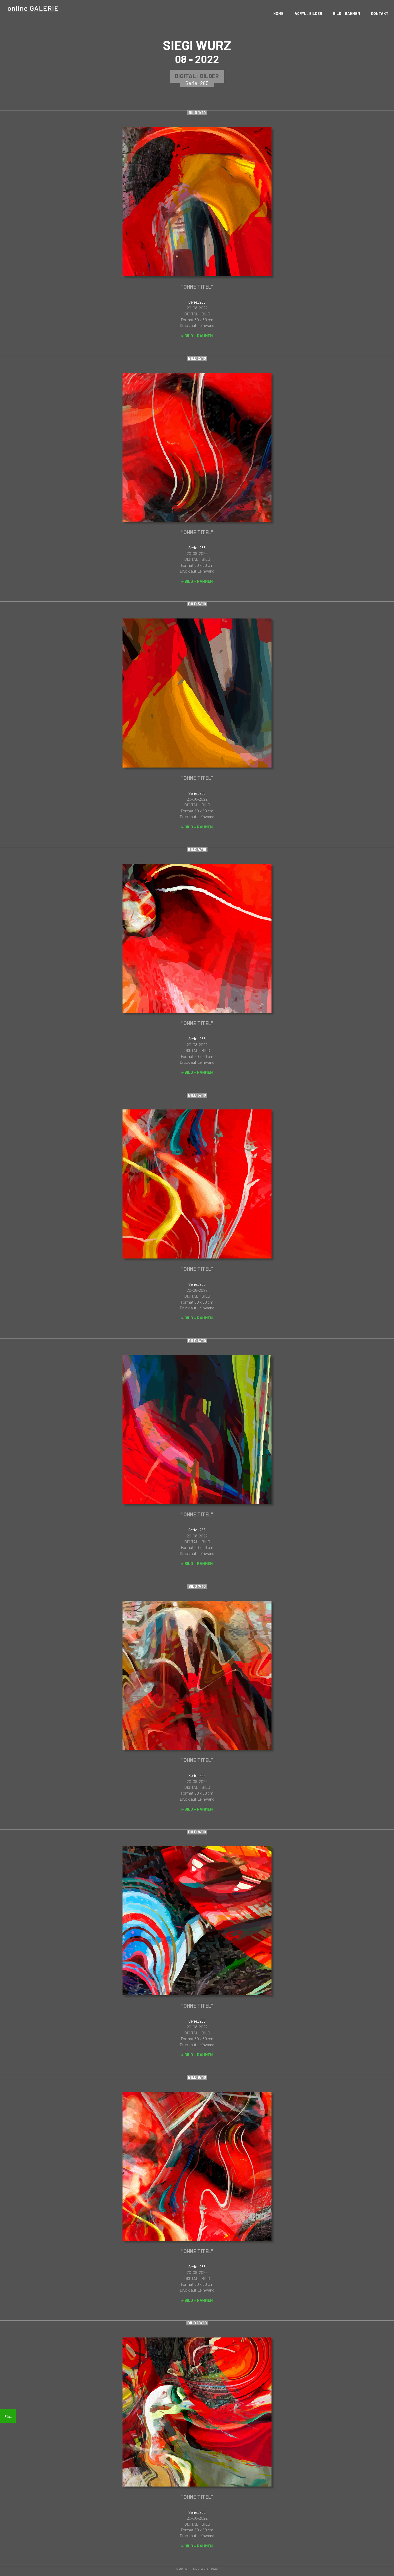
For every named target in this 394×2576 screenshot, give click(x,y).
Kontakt (379, 13)
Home (278, 13)
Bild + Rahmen (346, 13)
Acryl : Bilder (308, 13)
